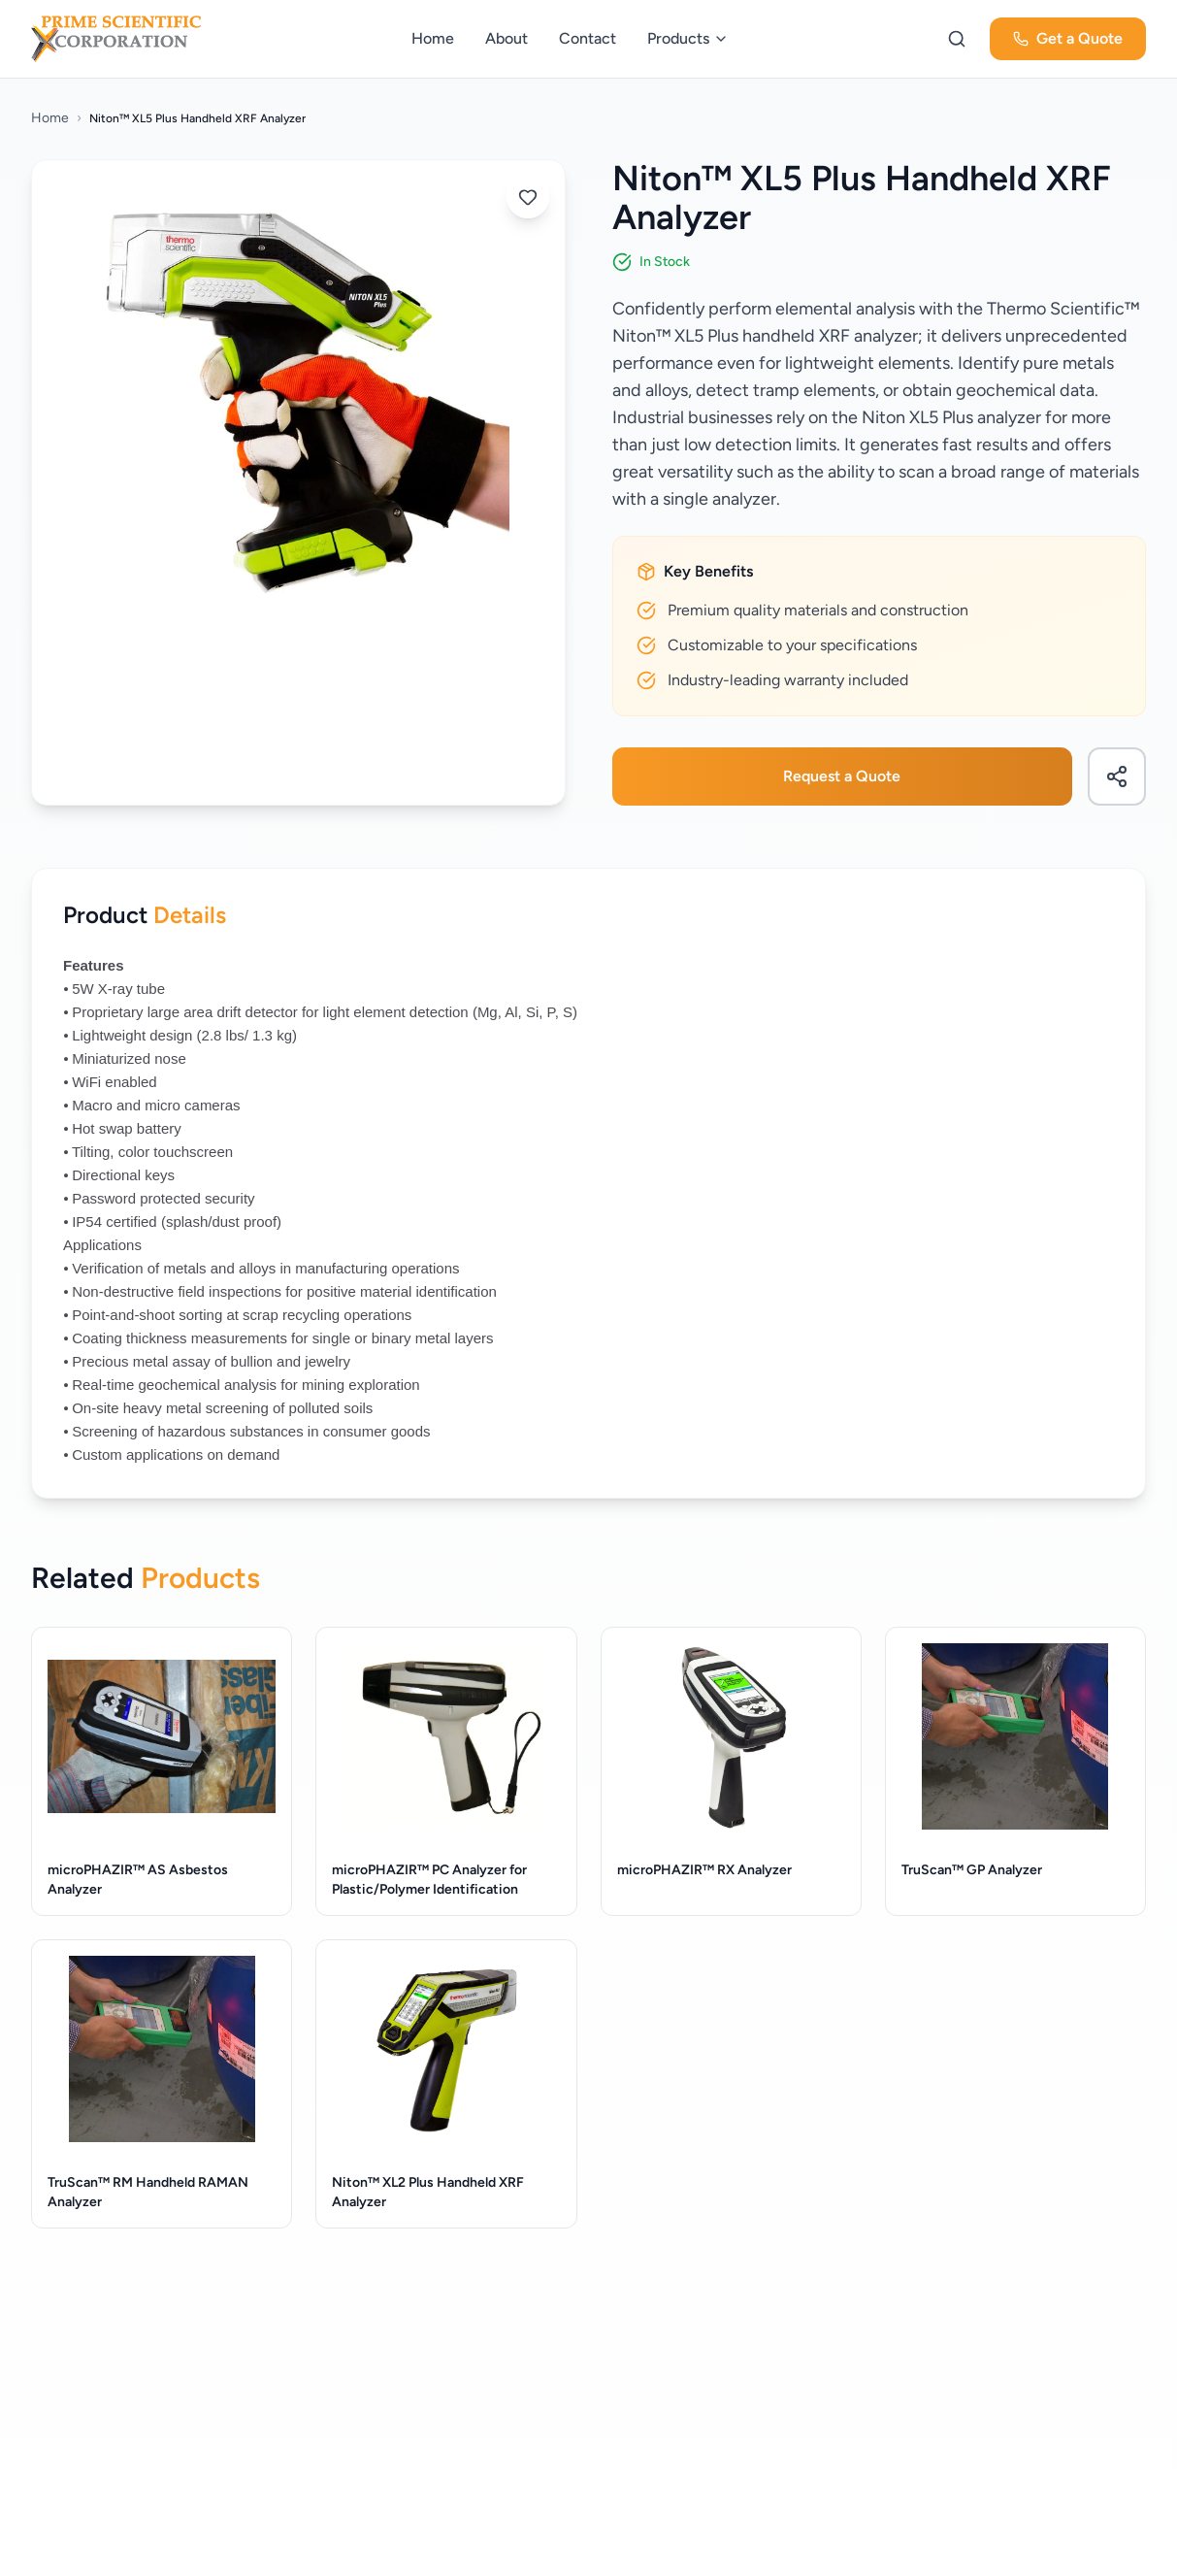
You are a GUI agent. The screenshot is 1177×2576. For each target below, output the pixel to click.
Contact (587, 38)
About (506, 38)
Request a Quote (841, 776)
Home (432, 38)
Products (688, 38)
